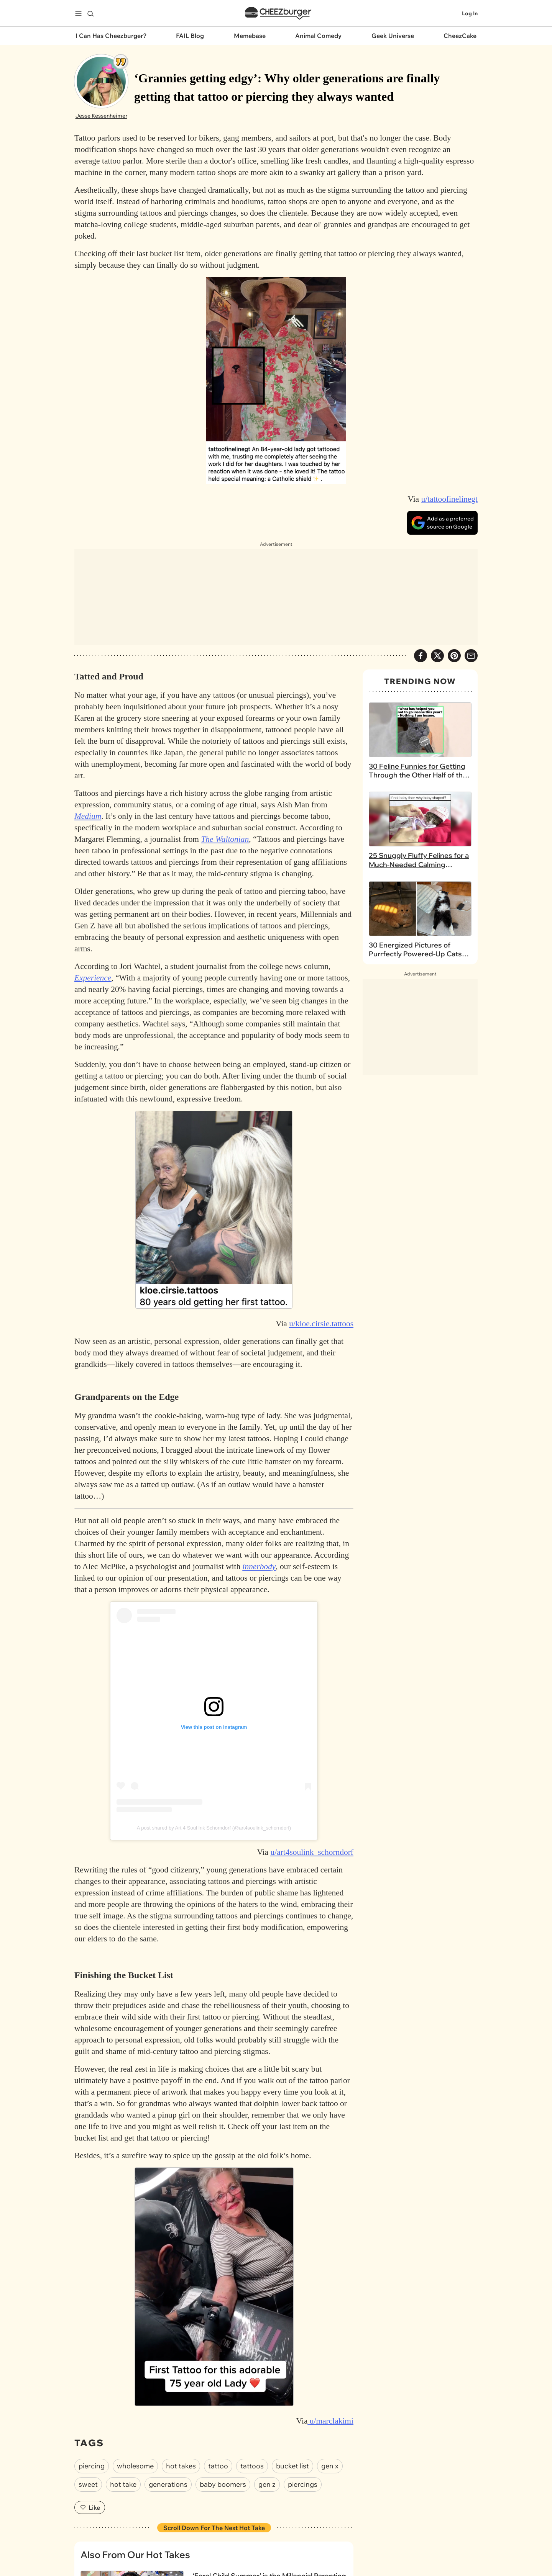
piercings (302, 2499)
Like (89, 2523)
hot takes (181, 2481)
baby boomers (223, 2499)
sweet (88, 2499)
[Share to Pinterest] (454, 671)
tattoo (218, 2481)
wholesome (135, 2481)
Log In (470, 21)
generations (168, 2499)
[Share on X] (437, 671)
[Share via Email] (471, 671)
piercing (92, 2481)
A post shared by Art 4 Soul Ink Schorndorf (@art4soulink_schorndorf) (214, 1843)
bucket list (292, 2481)
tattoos (252, 2481)
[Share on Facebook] (420, 671)
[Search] (90, 21)
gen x (329, 2481)
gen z (267, 2499)
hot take (123, 2499)
